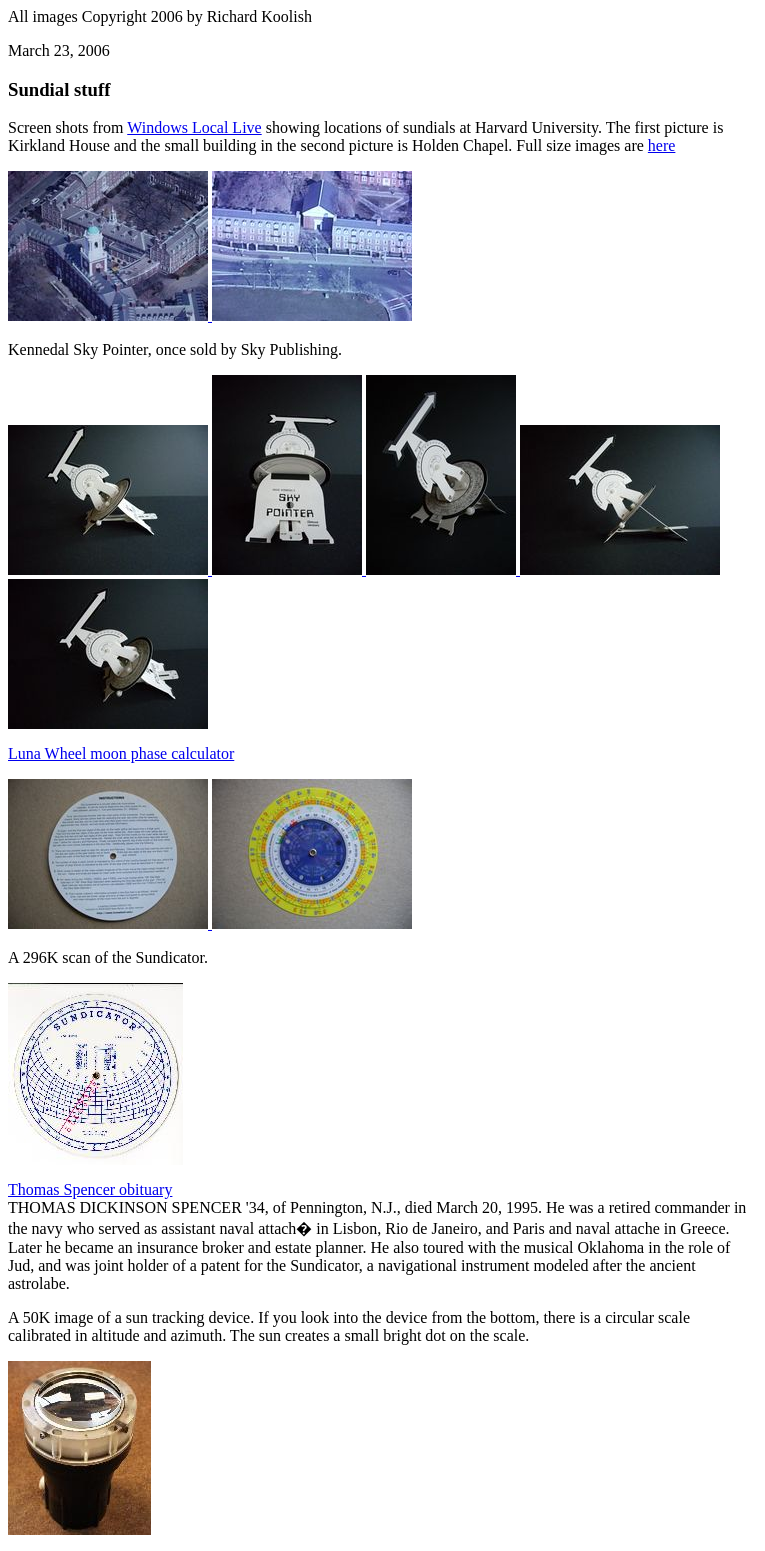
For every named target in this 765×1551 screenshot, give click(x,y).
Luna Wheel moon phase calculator (121, 753)
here (662, 145)
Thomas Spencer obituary (90, 1189)
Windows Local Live (194, 127)
